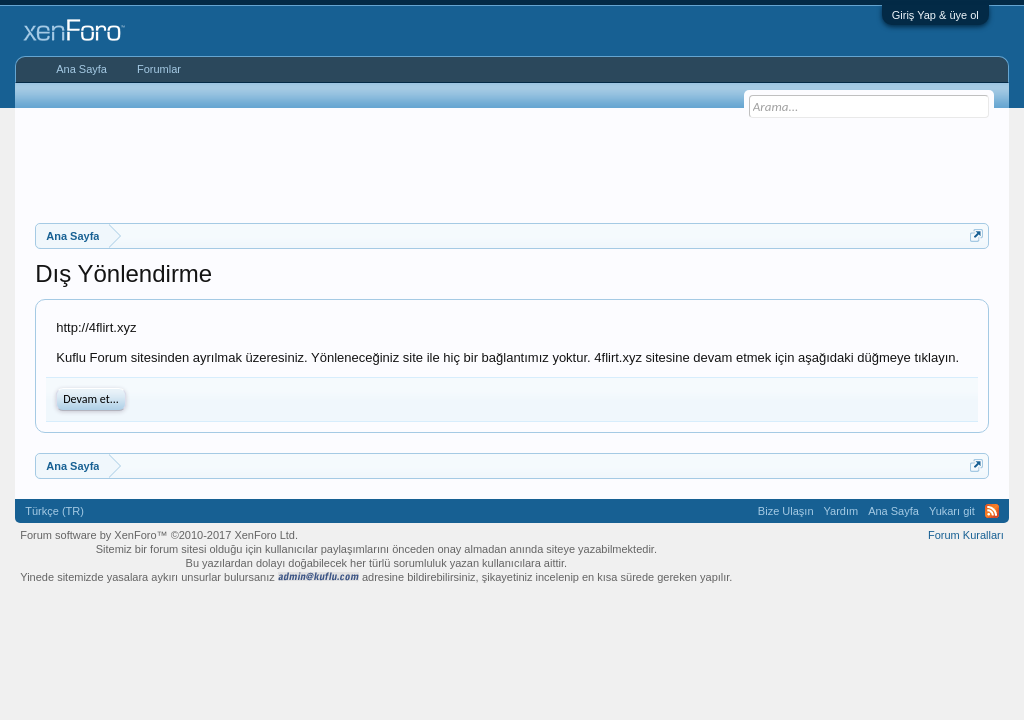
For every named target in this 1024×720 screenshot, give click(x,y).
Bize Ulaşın (786, 511)
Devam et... (91, 399)
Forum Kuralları (966, 535)
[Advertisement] (512, 163)
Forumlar (159, 69)
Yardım (841, 511)
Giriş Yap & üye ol (935, 15)
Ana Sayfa (81, 69)
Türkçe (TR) (54, 511)
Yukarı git (952, 511)
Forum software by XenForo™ (159, 535)
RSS (992, 511)
